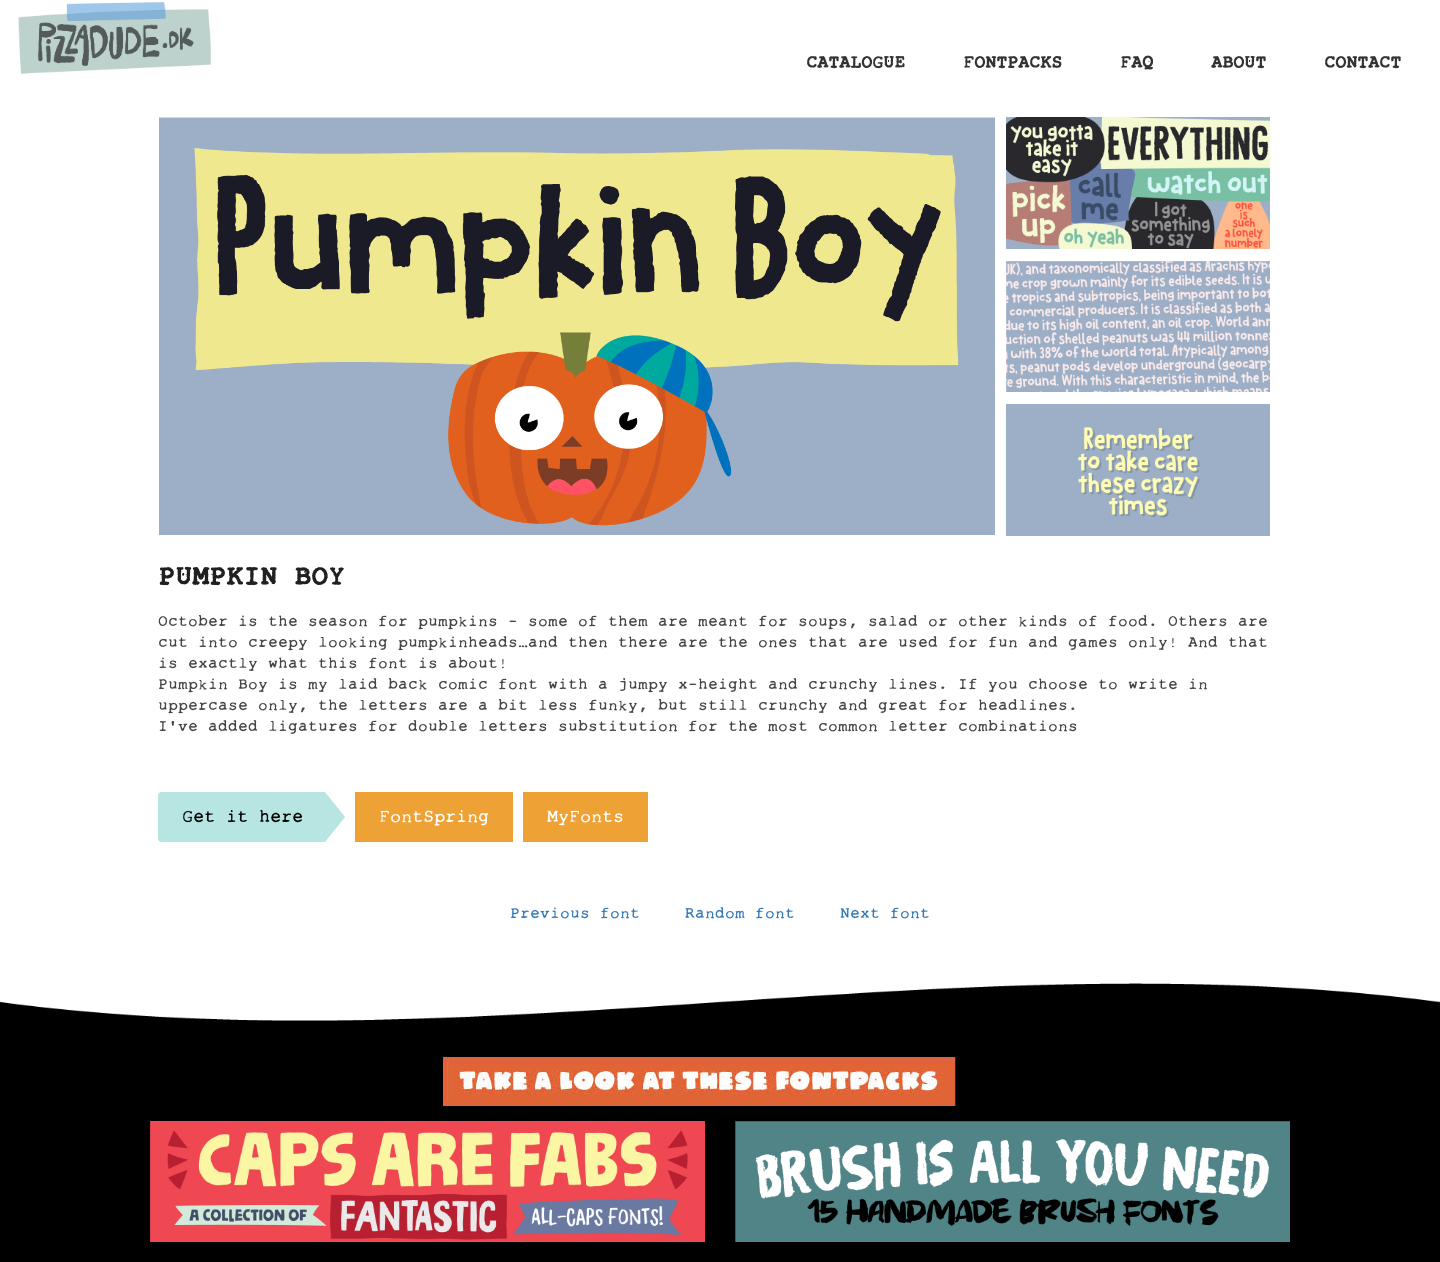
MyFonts (585, 822)
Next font (885, 918)
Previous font (575, 918)
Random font (740, 918)
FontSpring (434, 822)
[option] (427, 1182)
